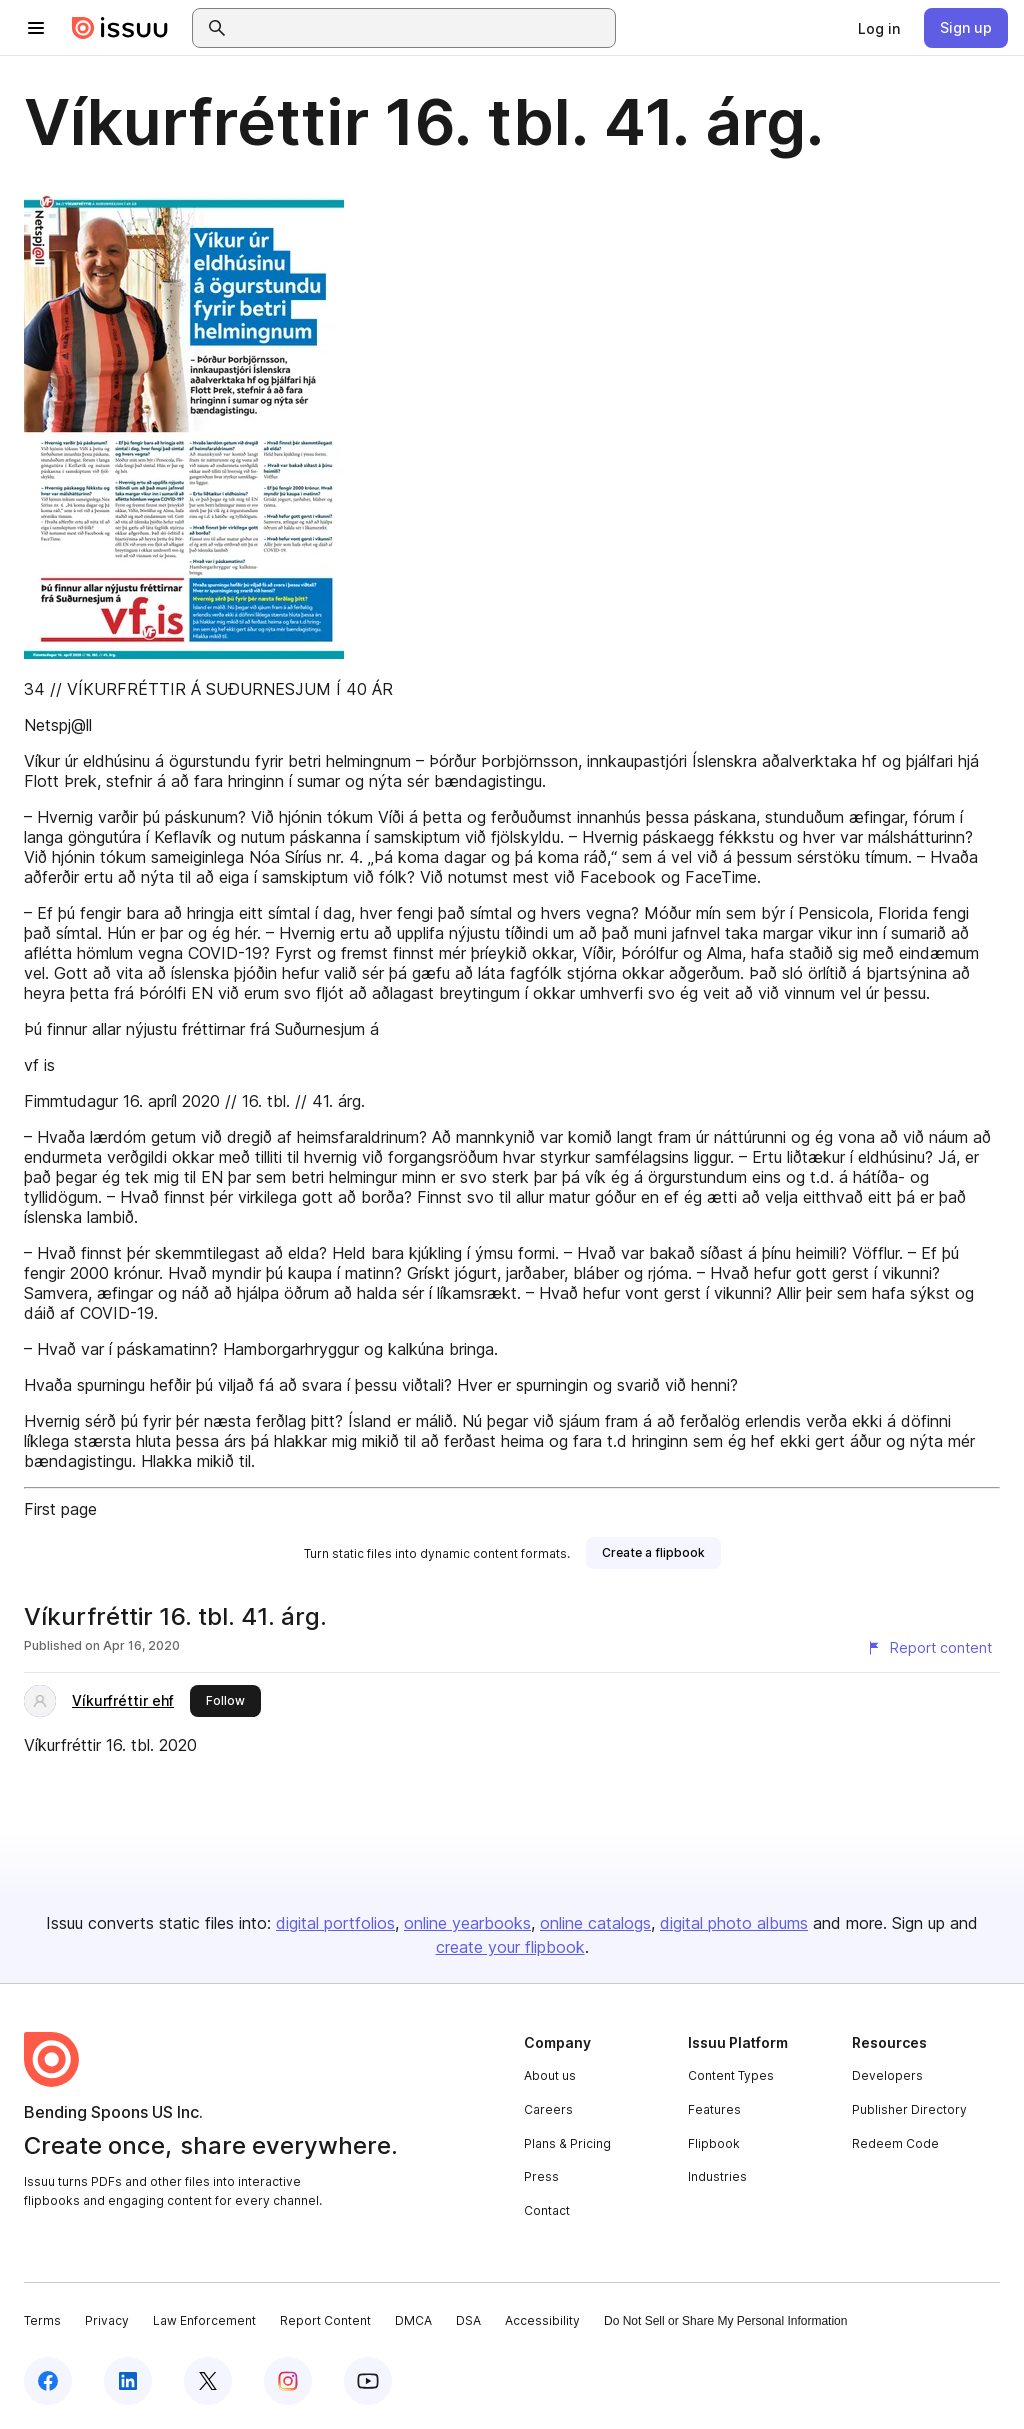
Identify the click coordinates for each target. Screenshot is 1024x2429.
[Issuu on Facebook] (48, 2381)
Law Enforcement (204, 2320)
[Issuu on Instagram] (288, 2381)
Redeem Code (895, 2143)
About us (550, 2075)
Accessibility (542, 2320)
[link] (879, 28)
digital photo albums (734, 1923)
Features (714, 2109)
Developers (887, 2075)
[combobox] (422, 28)
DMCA (413, 2320)
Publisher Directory (909, 2109)
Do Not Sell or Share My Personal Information (725, 2321)
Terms (42, 2320)
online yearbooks (467, 1923)
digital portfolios (335, 1923)
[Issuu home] (120, 28)
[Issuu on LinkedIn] (128, 2381)
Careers (548, 2109)
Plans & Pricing (567, 2143)
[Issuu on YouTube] (368, 2381)
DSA (468, 2320)
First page (60, 1509)
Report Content (325, 2320)
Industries (717, 2176)
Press (541, 2176)
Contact (547, 2210)
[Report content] (929, 1648)
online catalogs (595, 1923)
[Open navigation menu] (36, 28)
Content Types (731, 2075)
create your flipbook (510, 1947)
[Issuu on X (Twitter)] (208, 2381)
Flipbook (714, 2143)
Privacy (107, 2320)
